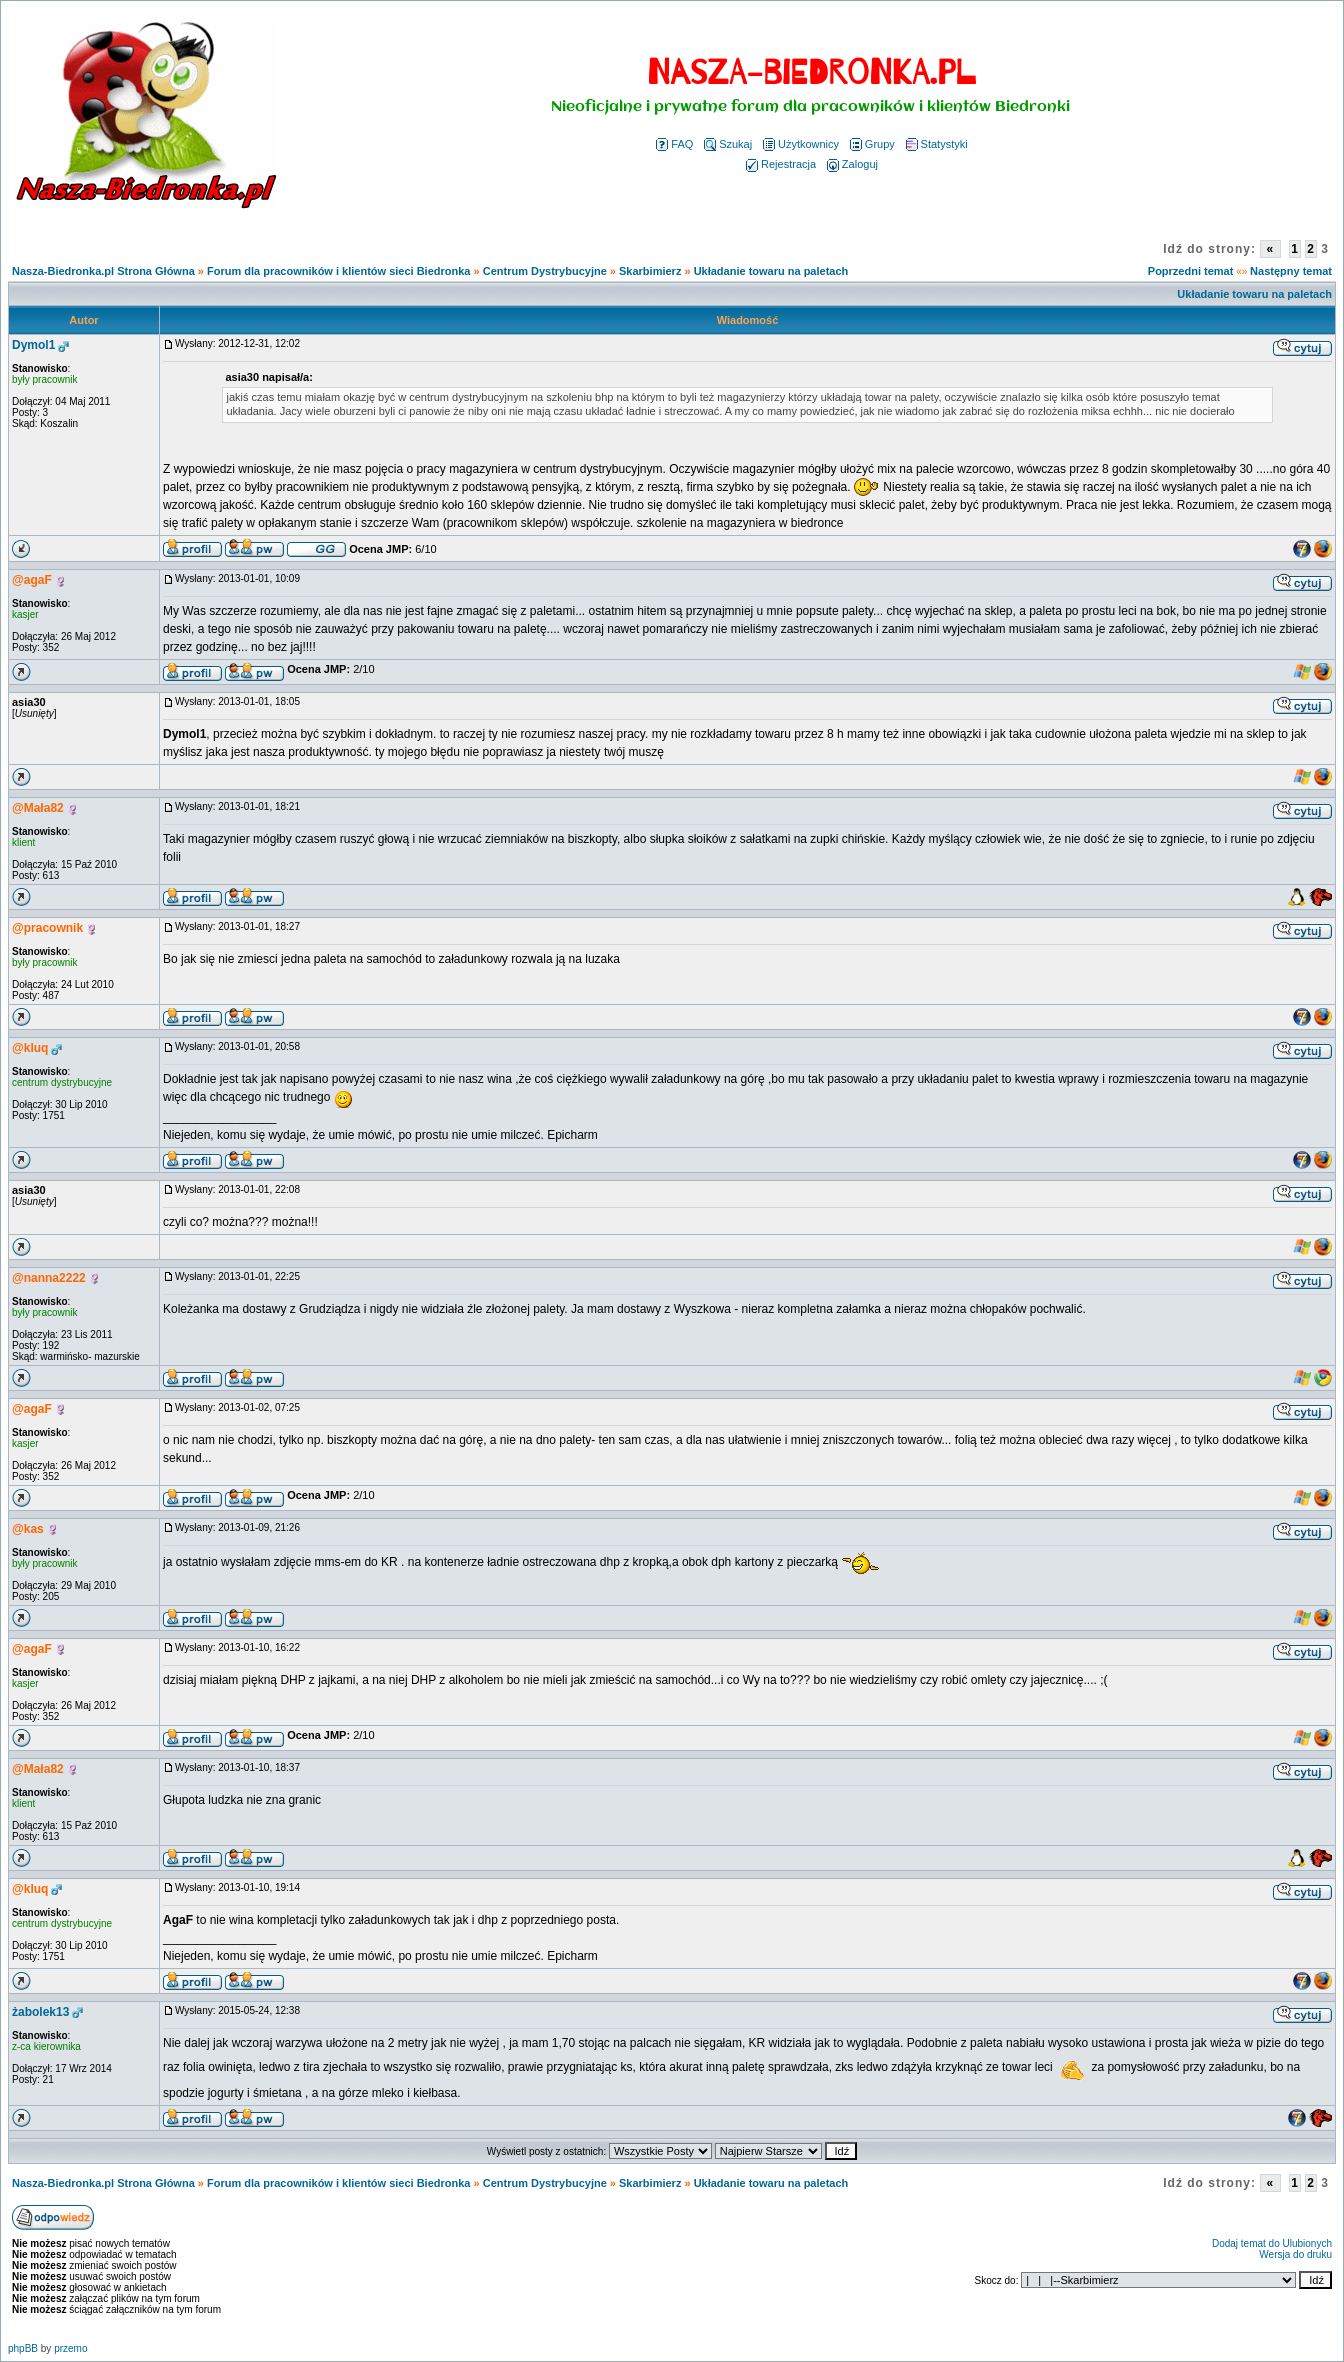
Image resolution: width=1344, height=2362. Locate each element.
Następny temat (1291, 271)
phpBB (23, 2348)
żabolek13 (40, 2012)
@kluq (30, 1048)
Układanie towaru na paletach (771, 271)
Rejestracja (781, 164)
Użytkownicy (801, 144)
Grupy (872, 144)
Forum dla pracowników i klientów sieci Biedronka (338, 271)
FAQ (674, 144)
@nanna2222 (49, 1278)
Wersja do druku (1295, 2254)
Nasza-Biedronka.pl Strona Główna (103, 271)
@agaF (32, 580)
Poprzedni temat (1191, 271)
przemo (70, 2348)
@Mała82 (38, 808)
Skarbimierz (650, 271)
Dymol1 (33, 345)
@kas (28, 1529)
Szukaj (728, 144)
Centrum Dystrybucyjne (545, 271)
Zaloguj (852, 164)
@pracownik (47, 928)
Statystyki (937, 144)
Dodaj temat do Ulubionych (1272, 2243)
